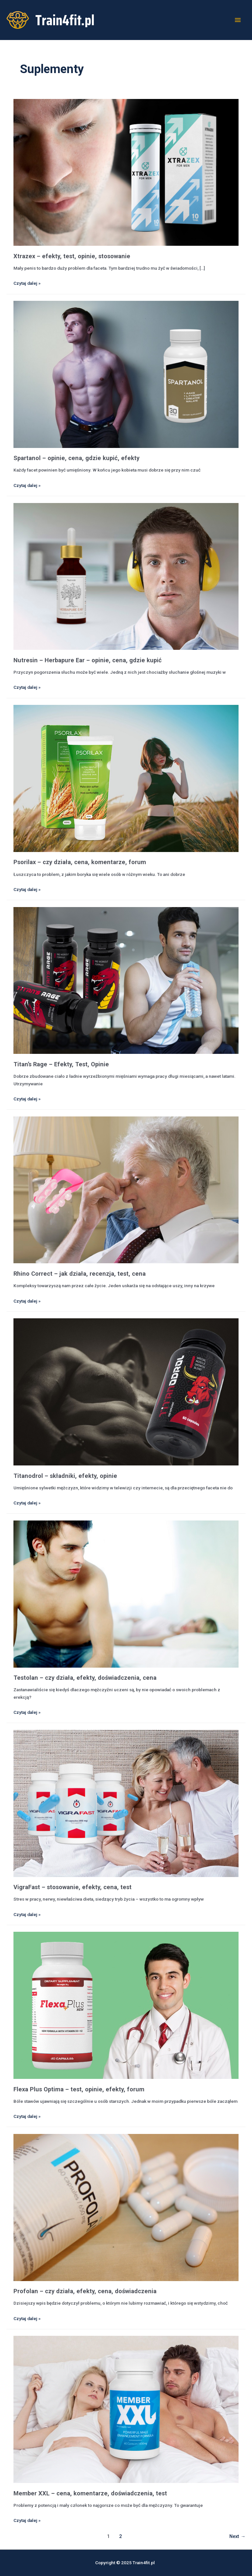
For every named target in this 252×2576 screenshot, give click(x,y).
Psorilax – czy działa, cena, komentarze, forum (79, 862)
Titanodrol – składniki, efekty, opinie (65, 1475)
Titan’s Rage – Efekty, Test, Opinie (61, 1064)
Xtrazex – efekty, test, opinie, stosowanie (71, 256)
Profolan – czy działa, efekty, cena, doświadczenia (85, 2291)
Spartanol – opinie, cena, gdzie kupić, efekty (76, 458)
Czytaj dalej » (27, 283)
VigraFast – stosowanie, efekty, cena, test (72, 1887)
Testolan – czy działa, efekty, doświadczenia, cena (85, 1677)
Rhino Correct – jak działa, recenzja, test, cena (79, 1273)
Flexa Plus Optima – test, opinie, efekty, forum (78, 2089)
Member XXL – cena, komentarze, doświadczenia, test (90, 2493)
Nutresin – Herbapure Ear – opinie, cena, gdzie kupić (87, 660)
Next (237, 2536)
